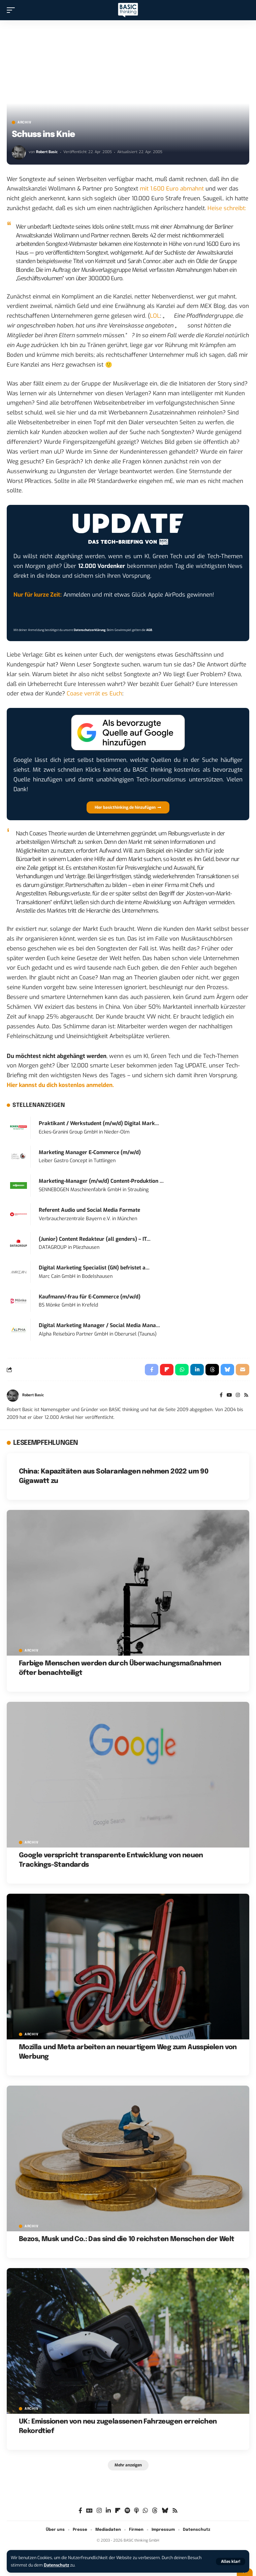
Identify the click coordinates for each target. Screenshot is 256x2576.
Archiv (24, 122)
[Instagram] (238, 1395)
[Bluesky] (165, 2511)
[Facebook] (221, 1395)
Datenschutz (56, 2565)
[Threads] (154, 2511)
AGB (149, 630)
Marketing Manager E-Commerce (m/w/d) (90, 1152)
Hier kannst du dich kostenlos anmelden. (60, 1085)
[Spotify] (127, 2511)
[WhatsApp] (145, 2511)
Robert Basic (47, 151)
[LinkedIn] (108, 2511)
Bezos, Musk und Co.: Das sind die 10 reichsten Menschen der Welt (126, 2239)
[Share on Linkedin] (197, 1369)
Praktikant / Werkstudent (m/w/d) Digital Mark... (99, 1123)
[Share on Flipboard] (166, 1369)
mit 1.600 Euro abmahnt (172, 189)
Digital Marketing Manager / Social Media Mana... (99, 1325)
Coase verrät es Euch (94, 693)
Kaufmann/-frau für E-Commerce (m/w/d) (89, 1296)
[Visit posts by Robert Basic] (19, 152)
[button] (230, 2561)
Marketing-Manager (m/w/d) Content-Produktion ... (101, 1181)
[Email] (242, 1369)
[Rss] (246, 1395)
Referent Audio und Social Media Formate (89, 1210)
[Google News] (89, 2511)
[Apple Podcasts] (136, 2511)
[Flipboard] (117, 2511)
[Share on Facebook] (151, 1369)
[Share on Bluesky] (227, 1369)
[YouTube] (229, 1395)
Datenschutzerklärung (89, 630)
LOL (155, 316)
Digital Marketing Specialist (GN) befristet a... (94, 1267)
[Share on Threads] (212, 1369)
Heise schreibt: (226, 208)
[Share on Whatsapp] (182, 1369)
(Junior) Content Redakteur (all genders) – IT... (95, 1239)
